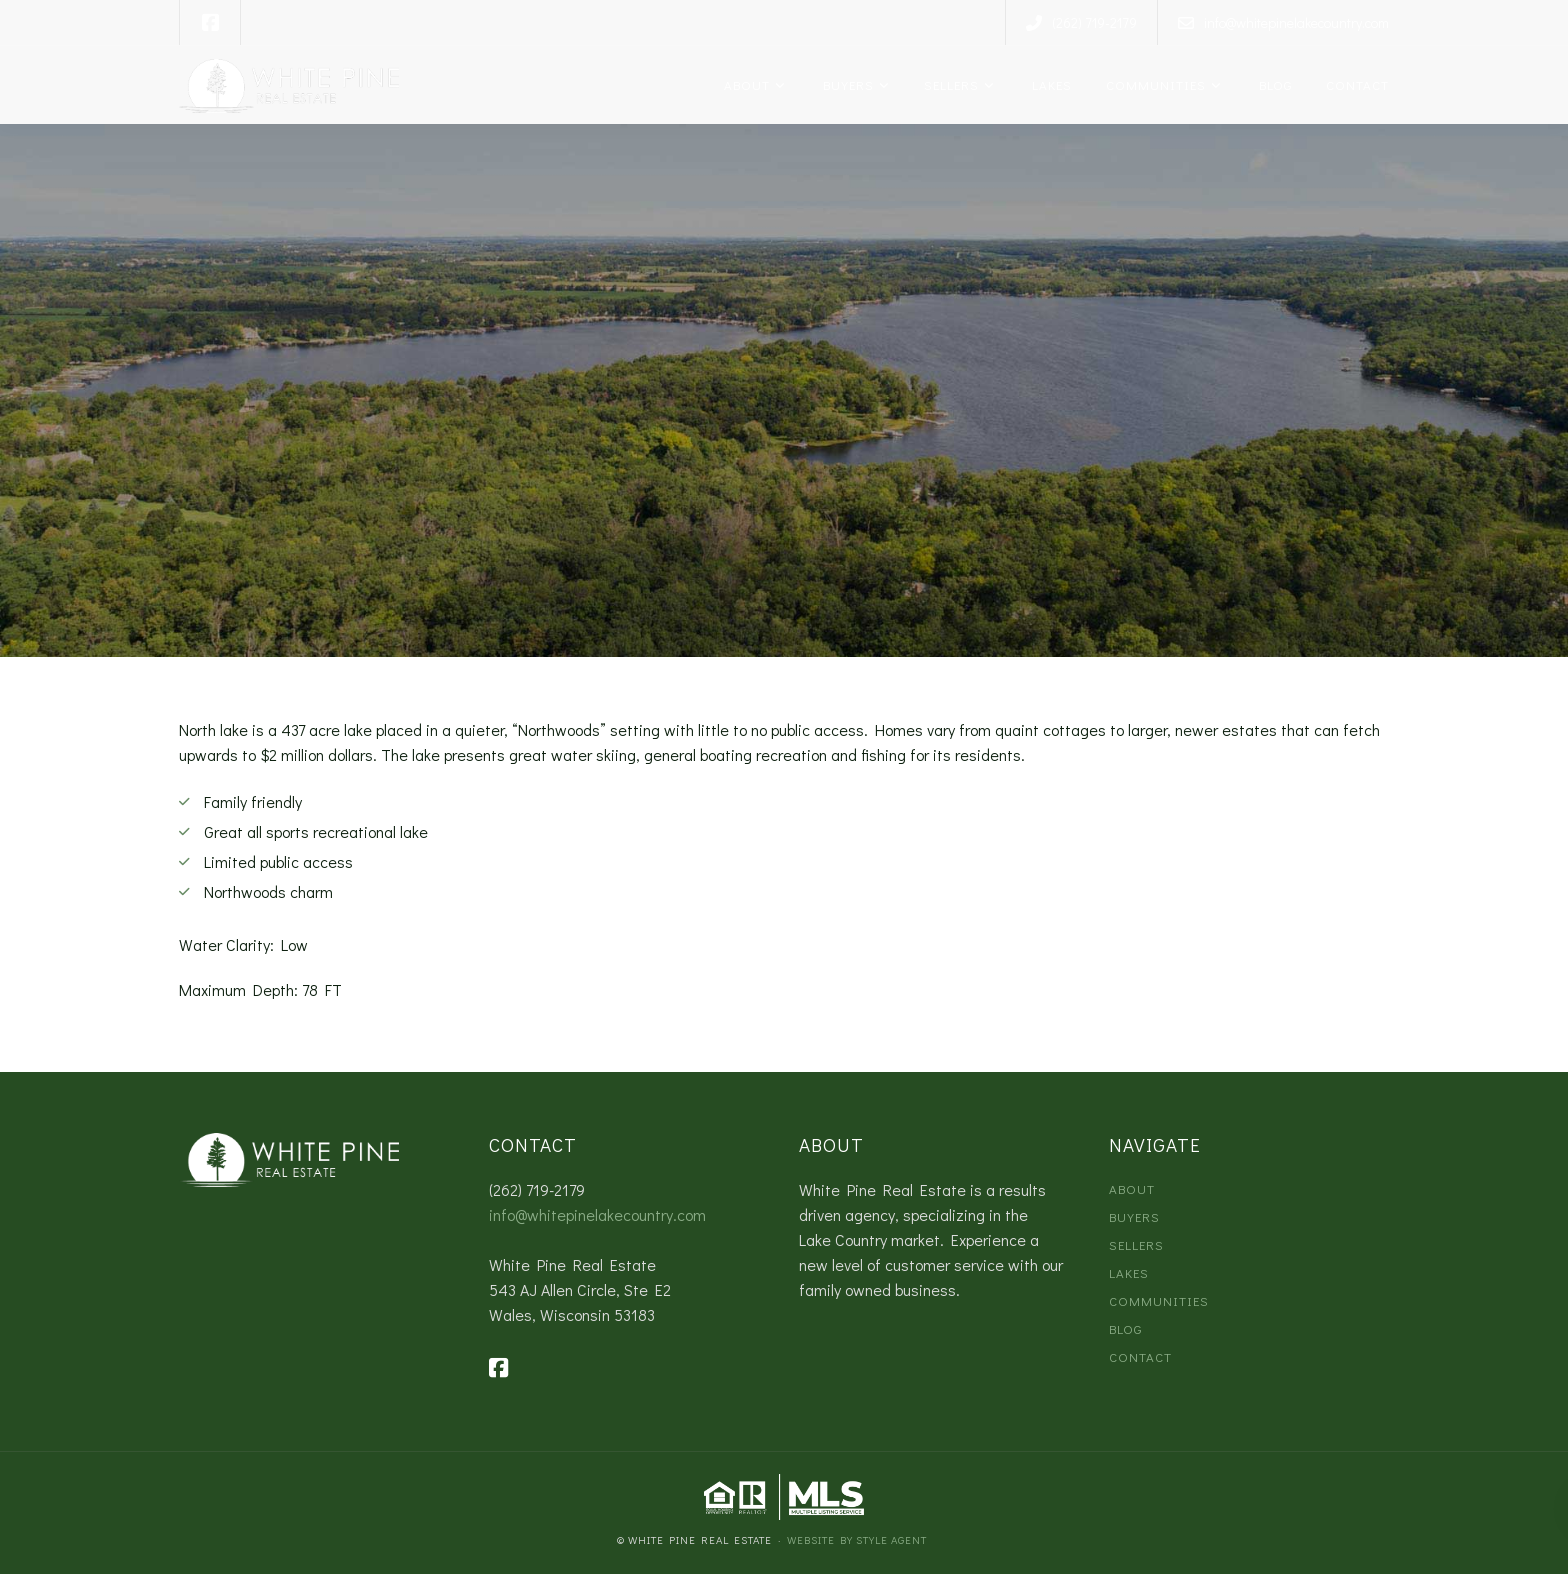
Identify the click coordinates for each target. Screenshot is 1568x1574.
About (745, 84)
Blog (1272, 84)
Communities (1154, 84)
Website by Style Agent (857, 1539)
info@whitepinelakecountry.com (597, 1214)
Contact (1355, 84)
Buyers (845, 84)
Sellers (949, 84)
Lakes (1048, 84)
